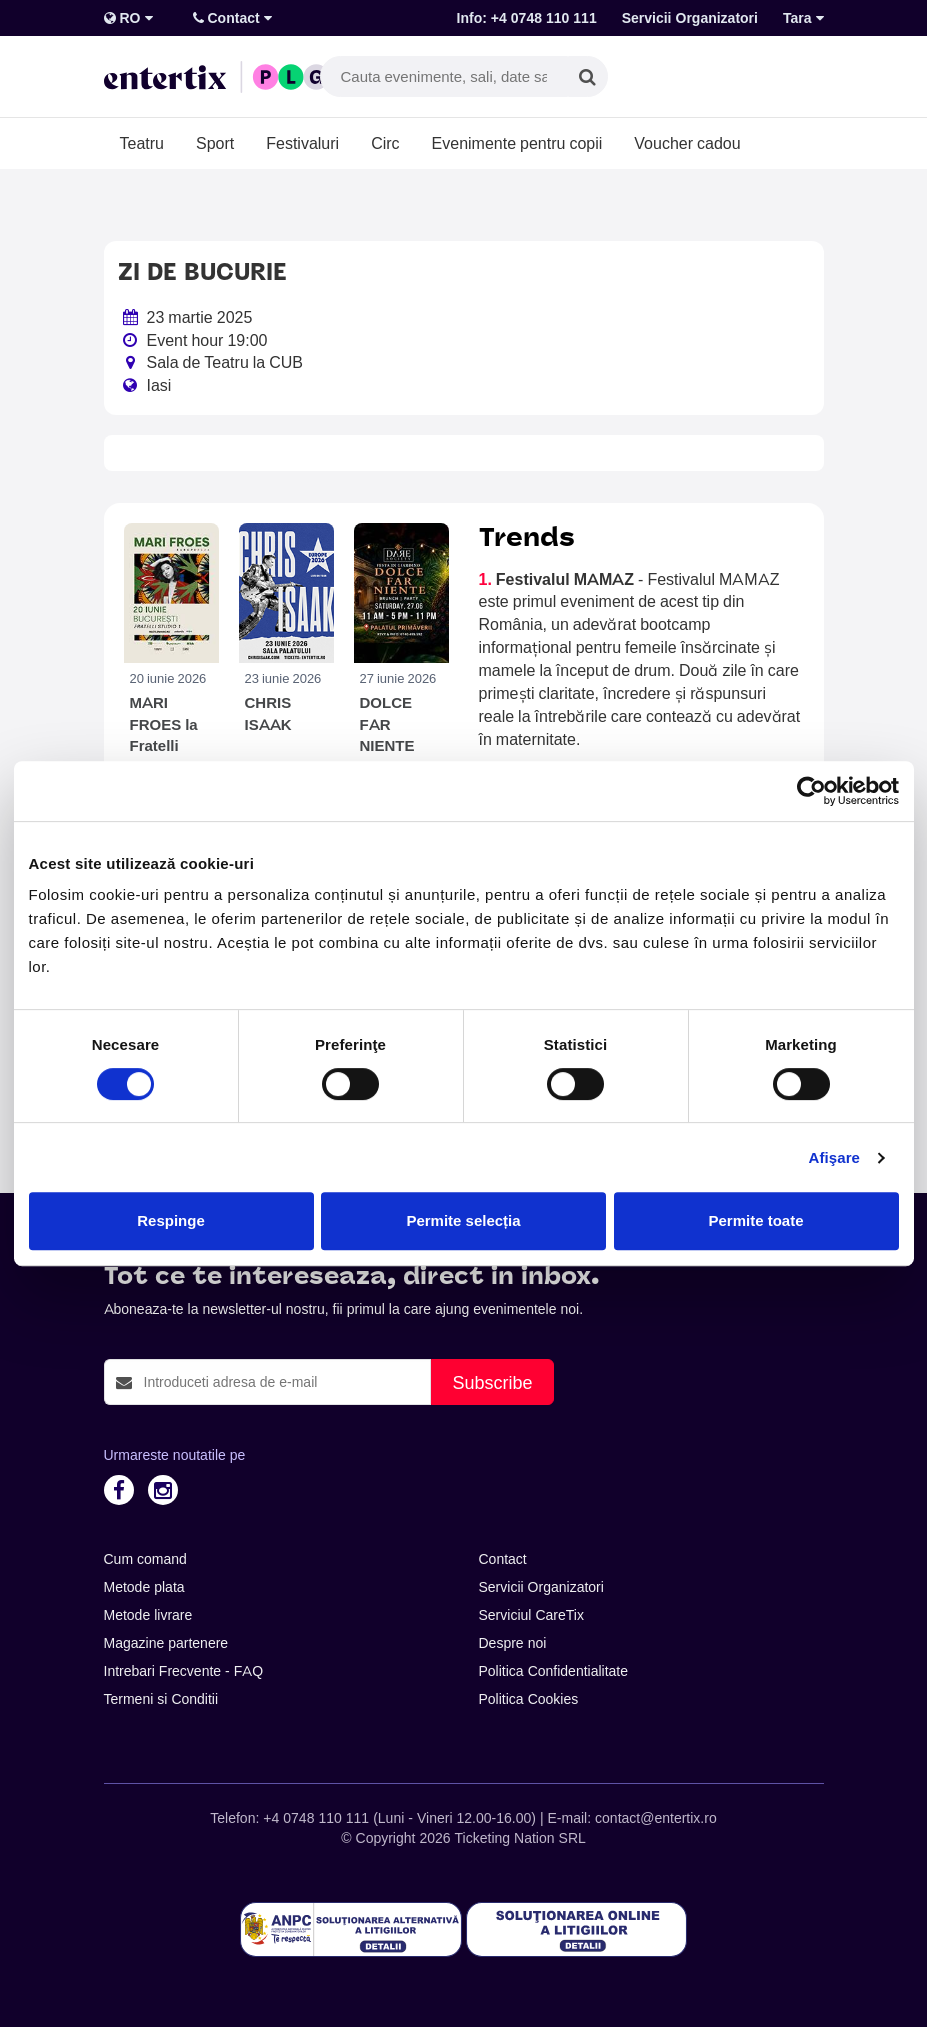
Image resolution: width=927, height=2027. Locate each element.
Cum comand (145, 1559)
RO (128, 18)
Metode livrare (148, 1615)
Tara (803, 18)
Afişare (835, 1157)
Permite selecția (463, 1220)
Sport (215, 143)
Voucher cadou (687, 143)
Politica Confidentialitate (554, 1671)
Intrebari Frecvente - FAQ (184, 1671)
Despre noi (513, 1643)
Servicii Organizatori (690, 18)
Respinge (171, 1220)
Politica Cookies (529, 1699)
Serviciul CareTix (531, 1615)
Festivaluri (302, 143)
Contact (232, 18)
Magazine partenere (166, 1643)
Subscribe (492, 1382)
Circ (385, 143)
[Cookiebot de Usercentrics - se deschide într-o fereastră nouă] (811, 791)
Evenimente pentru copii (517, 143)
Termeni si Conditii (161, 1699)
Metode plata (144, 1587)
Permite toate (755, 1220)
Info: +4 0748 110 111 (527, 18)
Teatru (142, 143)
